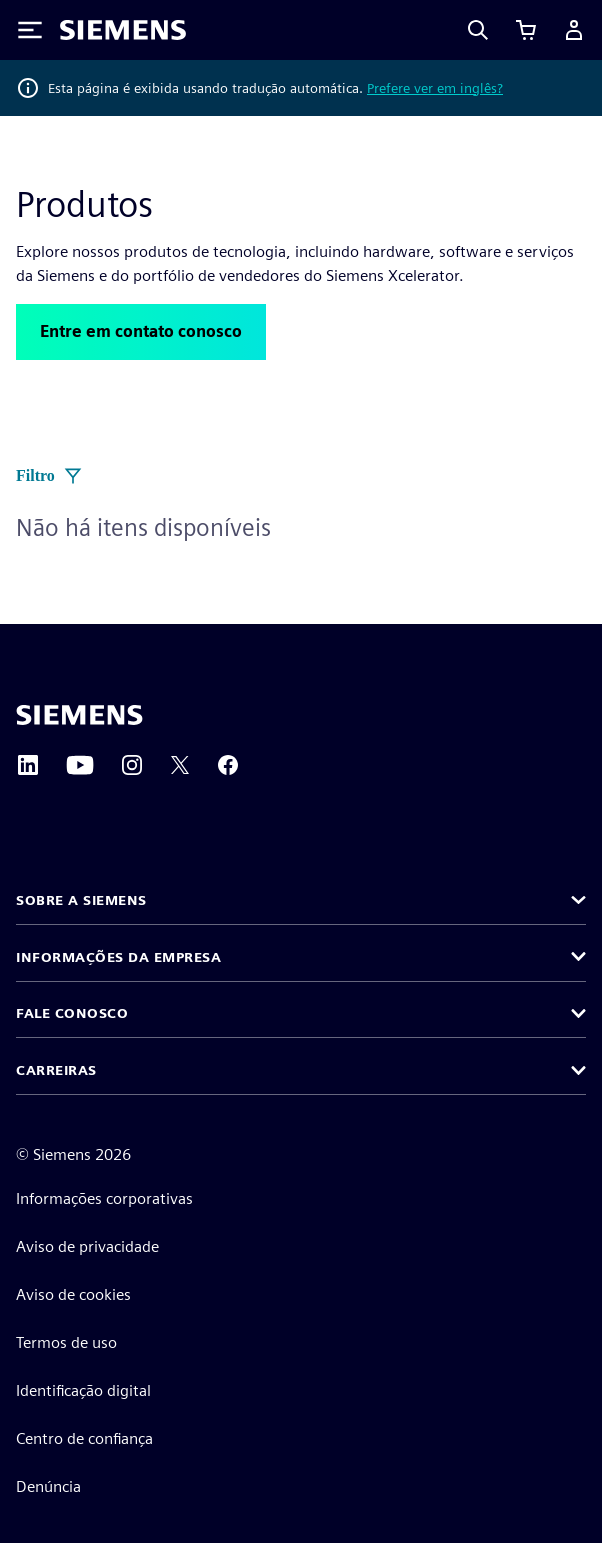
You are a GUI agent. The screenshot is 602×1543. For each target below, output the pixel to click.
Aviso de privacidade (87, 1246)
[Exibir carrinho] (526, 30)
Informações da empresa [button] (118, 957)
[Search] (478, 30)
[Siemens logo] (123, 30)
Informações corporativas (104, 1198)
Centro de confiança (84, 1438)
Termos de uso (66, 1342)
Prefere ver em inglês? (435, 88)
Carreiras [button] (56, 1070)
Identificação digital (83, 1390)
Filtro (49, 476)
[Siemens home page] (79, 715)
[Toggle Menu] (30, 30)
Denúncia (48, 1486)
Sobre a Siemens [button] (81, 900)
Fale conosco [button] (72, 1013)
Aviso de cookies (73, 1294)
